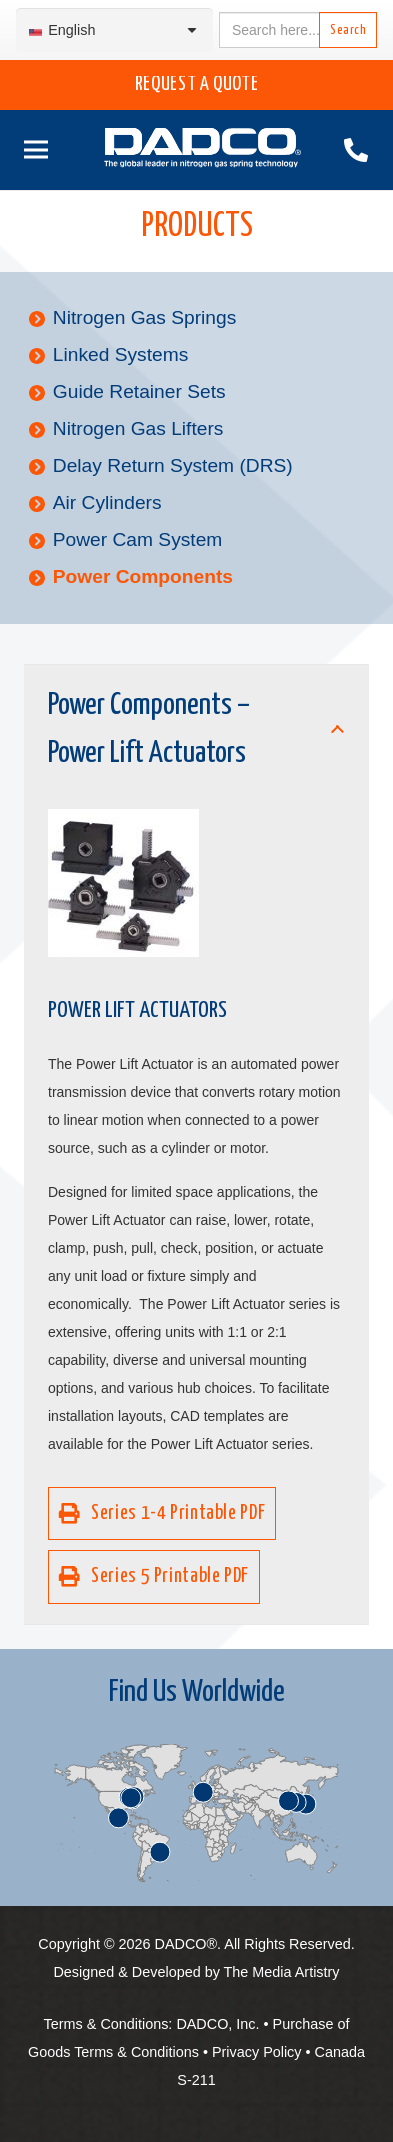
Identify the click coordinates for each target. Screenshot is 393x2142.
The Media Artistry (282, 1972)
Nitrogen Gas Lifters (138, 428)
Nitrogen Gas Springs (144, 317)
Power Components (143, 576)
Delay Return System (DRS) (173, 465)
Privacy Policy (257, 2052)
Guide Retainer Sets (139, 391)
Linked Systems (120, 354)
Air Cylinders (107, 502)
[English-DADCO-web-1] (203, 150)
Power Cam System (138, 539)
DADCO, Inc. (217, 2024)
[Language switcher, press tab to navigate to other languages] (114, 30)
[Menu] (32, 150)
